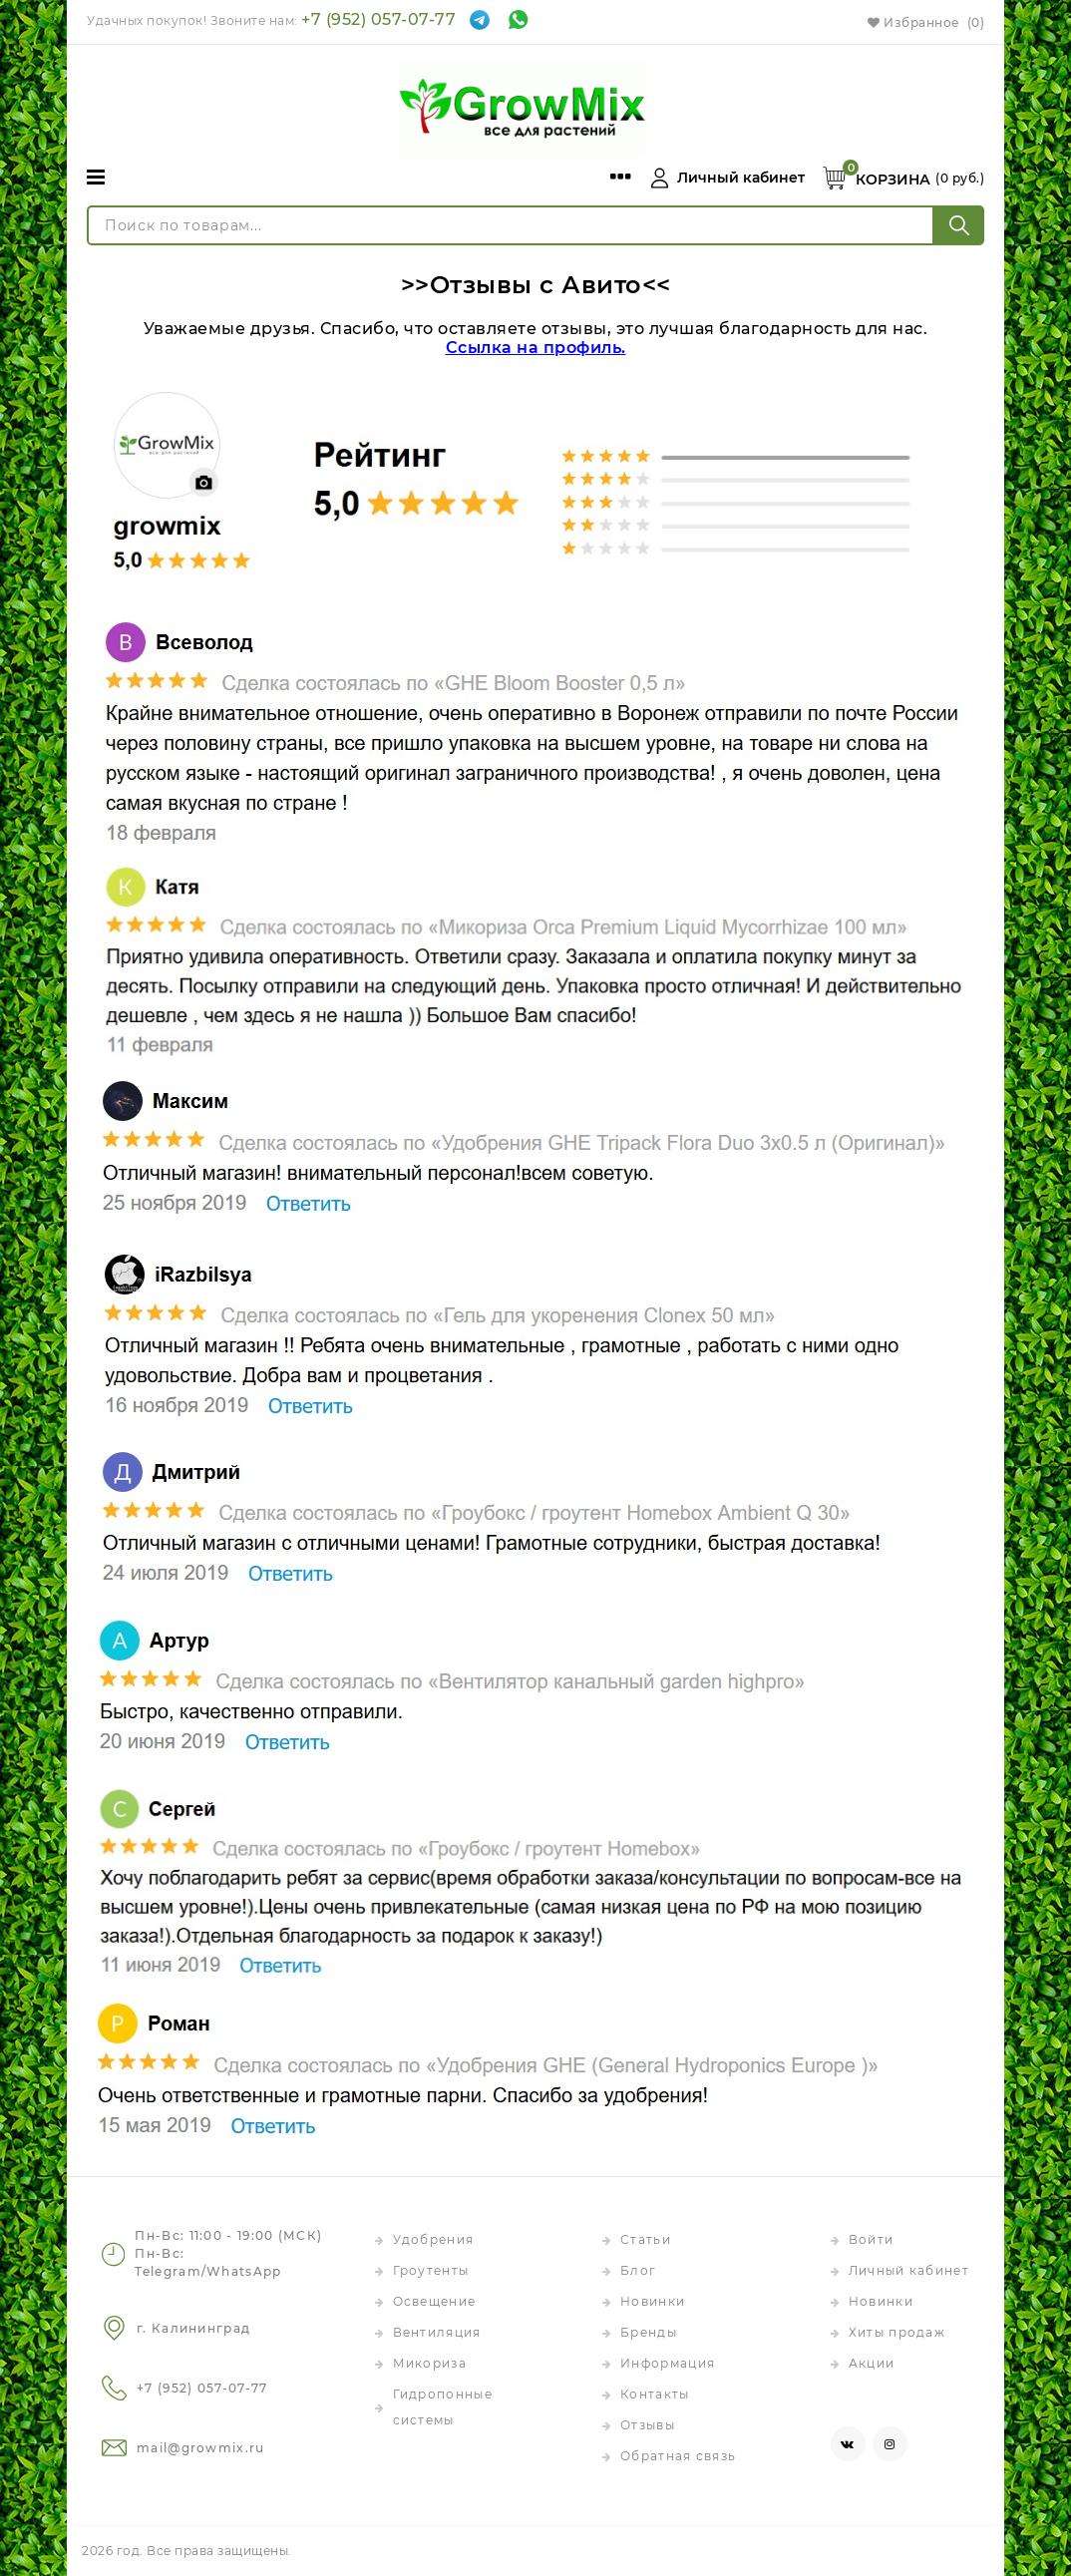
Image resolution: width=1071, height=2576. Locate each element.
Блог (638, 2270)
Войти (871, 2239)
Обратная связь (678, 2455)
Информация (667, 2363)
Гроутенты (431, 2270)
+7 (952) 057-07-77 (378, 19)
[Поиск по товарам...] (510, 225)
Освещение (435, 2301)
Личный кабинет (909, 2270)
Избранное (926, 22)
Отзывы (647, 2424)
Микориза (430, 2363)
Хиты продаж (897, 2332)
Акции (872, 2363)
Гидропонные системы (443, 2407)
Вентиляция (437, 2332)
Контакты (654, 2394)
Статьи (645, 2239)
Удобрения (434, 2239)
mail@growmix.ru (201, 2447)
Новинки (652, 2301)
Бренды (648, 2332)
